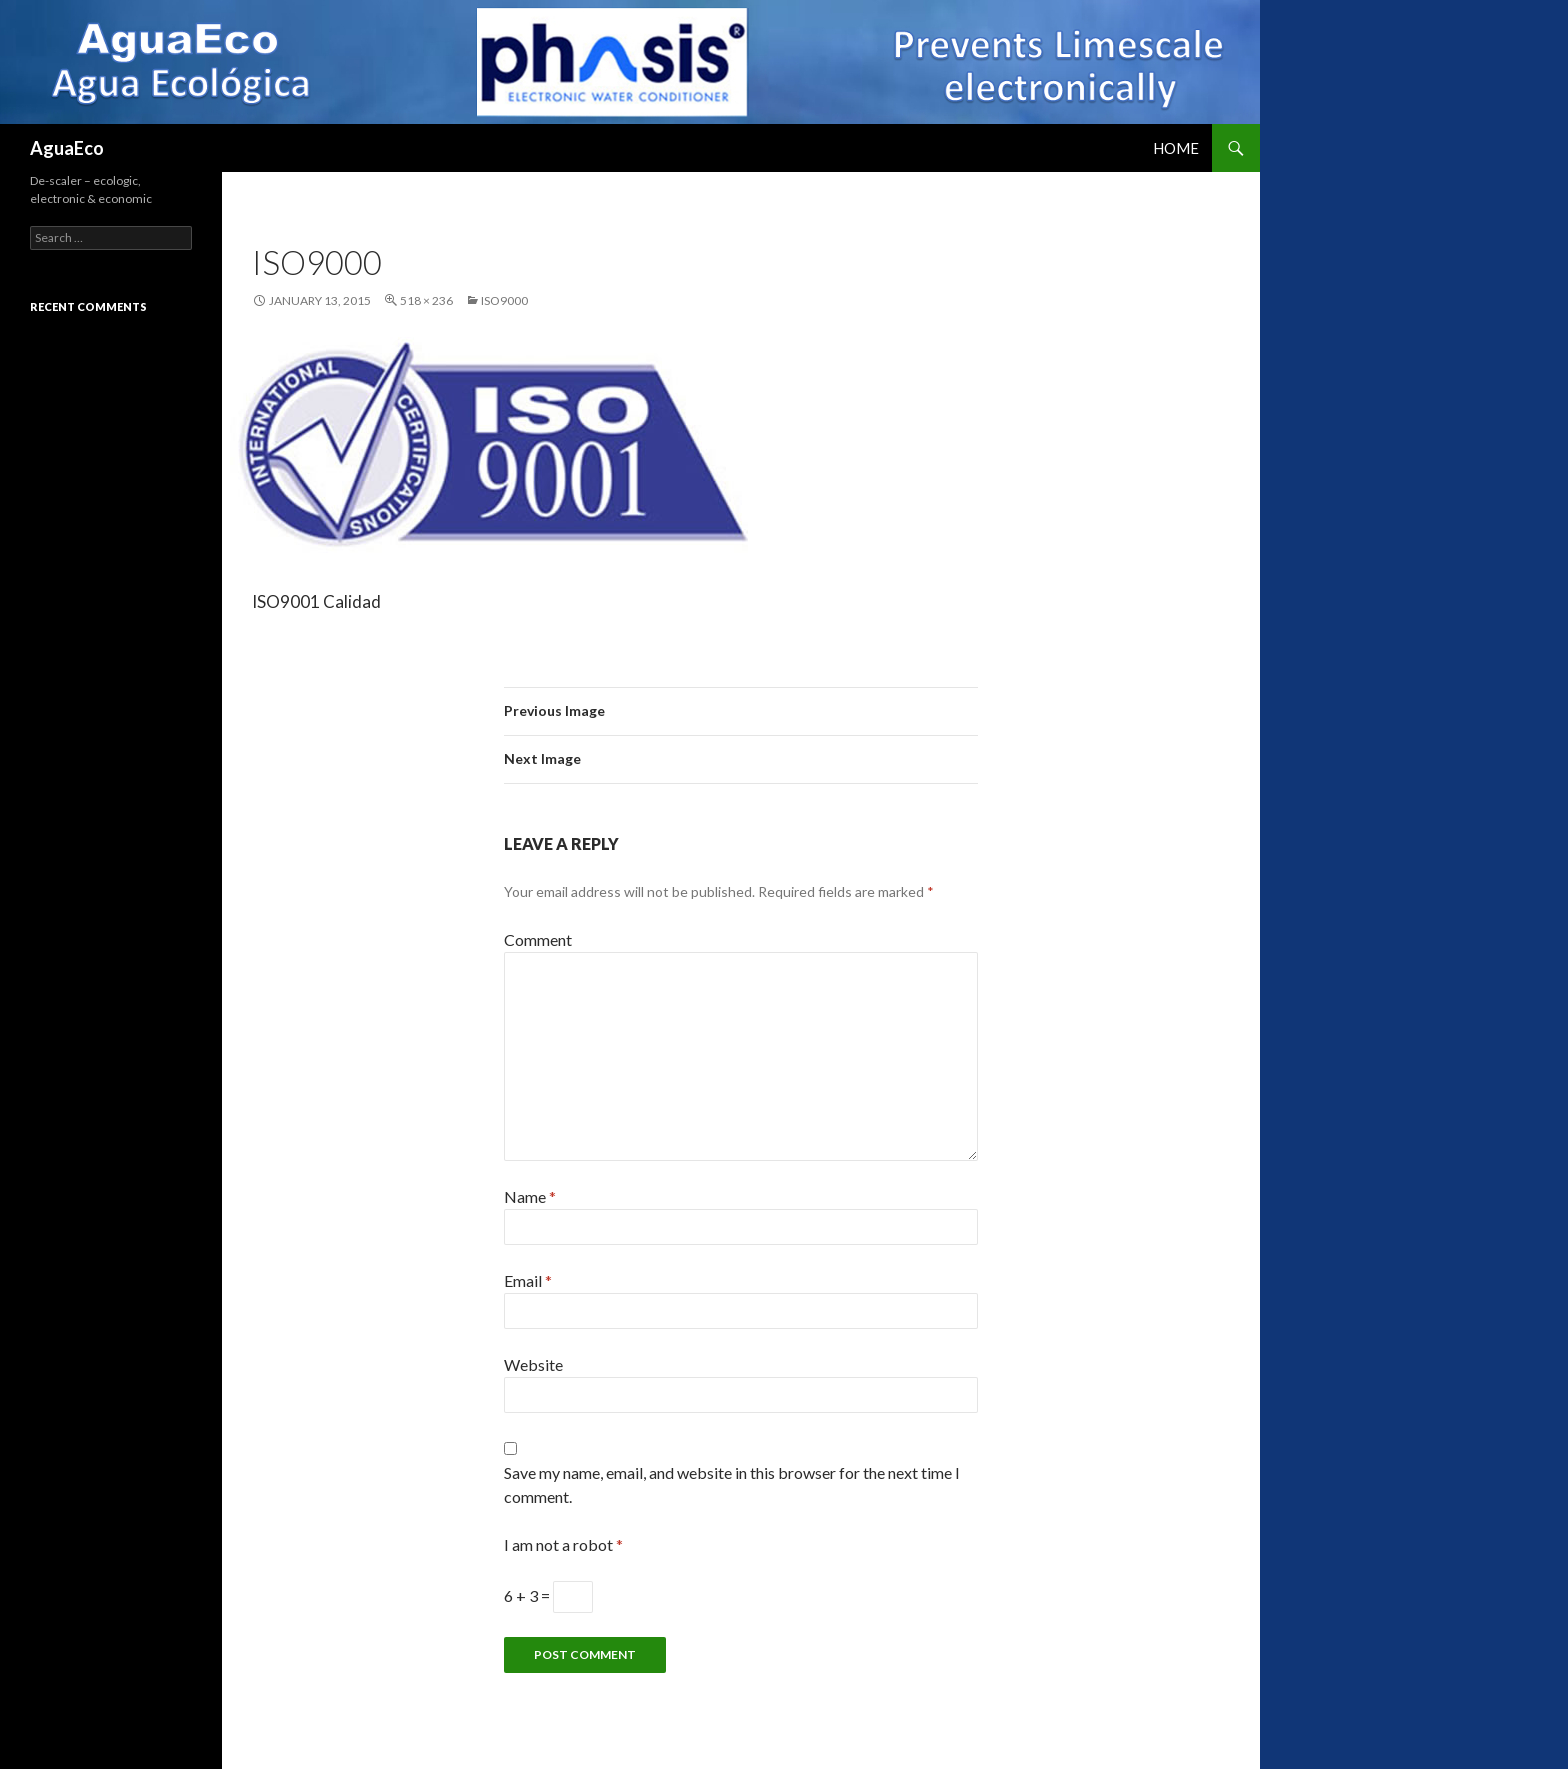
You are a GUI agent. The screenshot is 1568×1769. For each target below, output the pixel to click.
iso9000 (504, 300)
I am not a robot (563, 1544)
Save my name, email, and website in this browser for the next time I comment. (732, 1484)
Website (533, 1364)
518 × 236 (426, 300)
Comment (538, 939)
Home (1176, 148)
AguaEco (67, 148)
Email (528, 1280)
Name (530, 1196)
